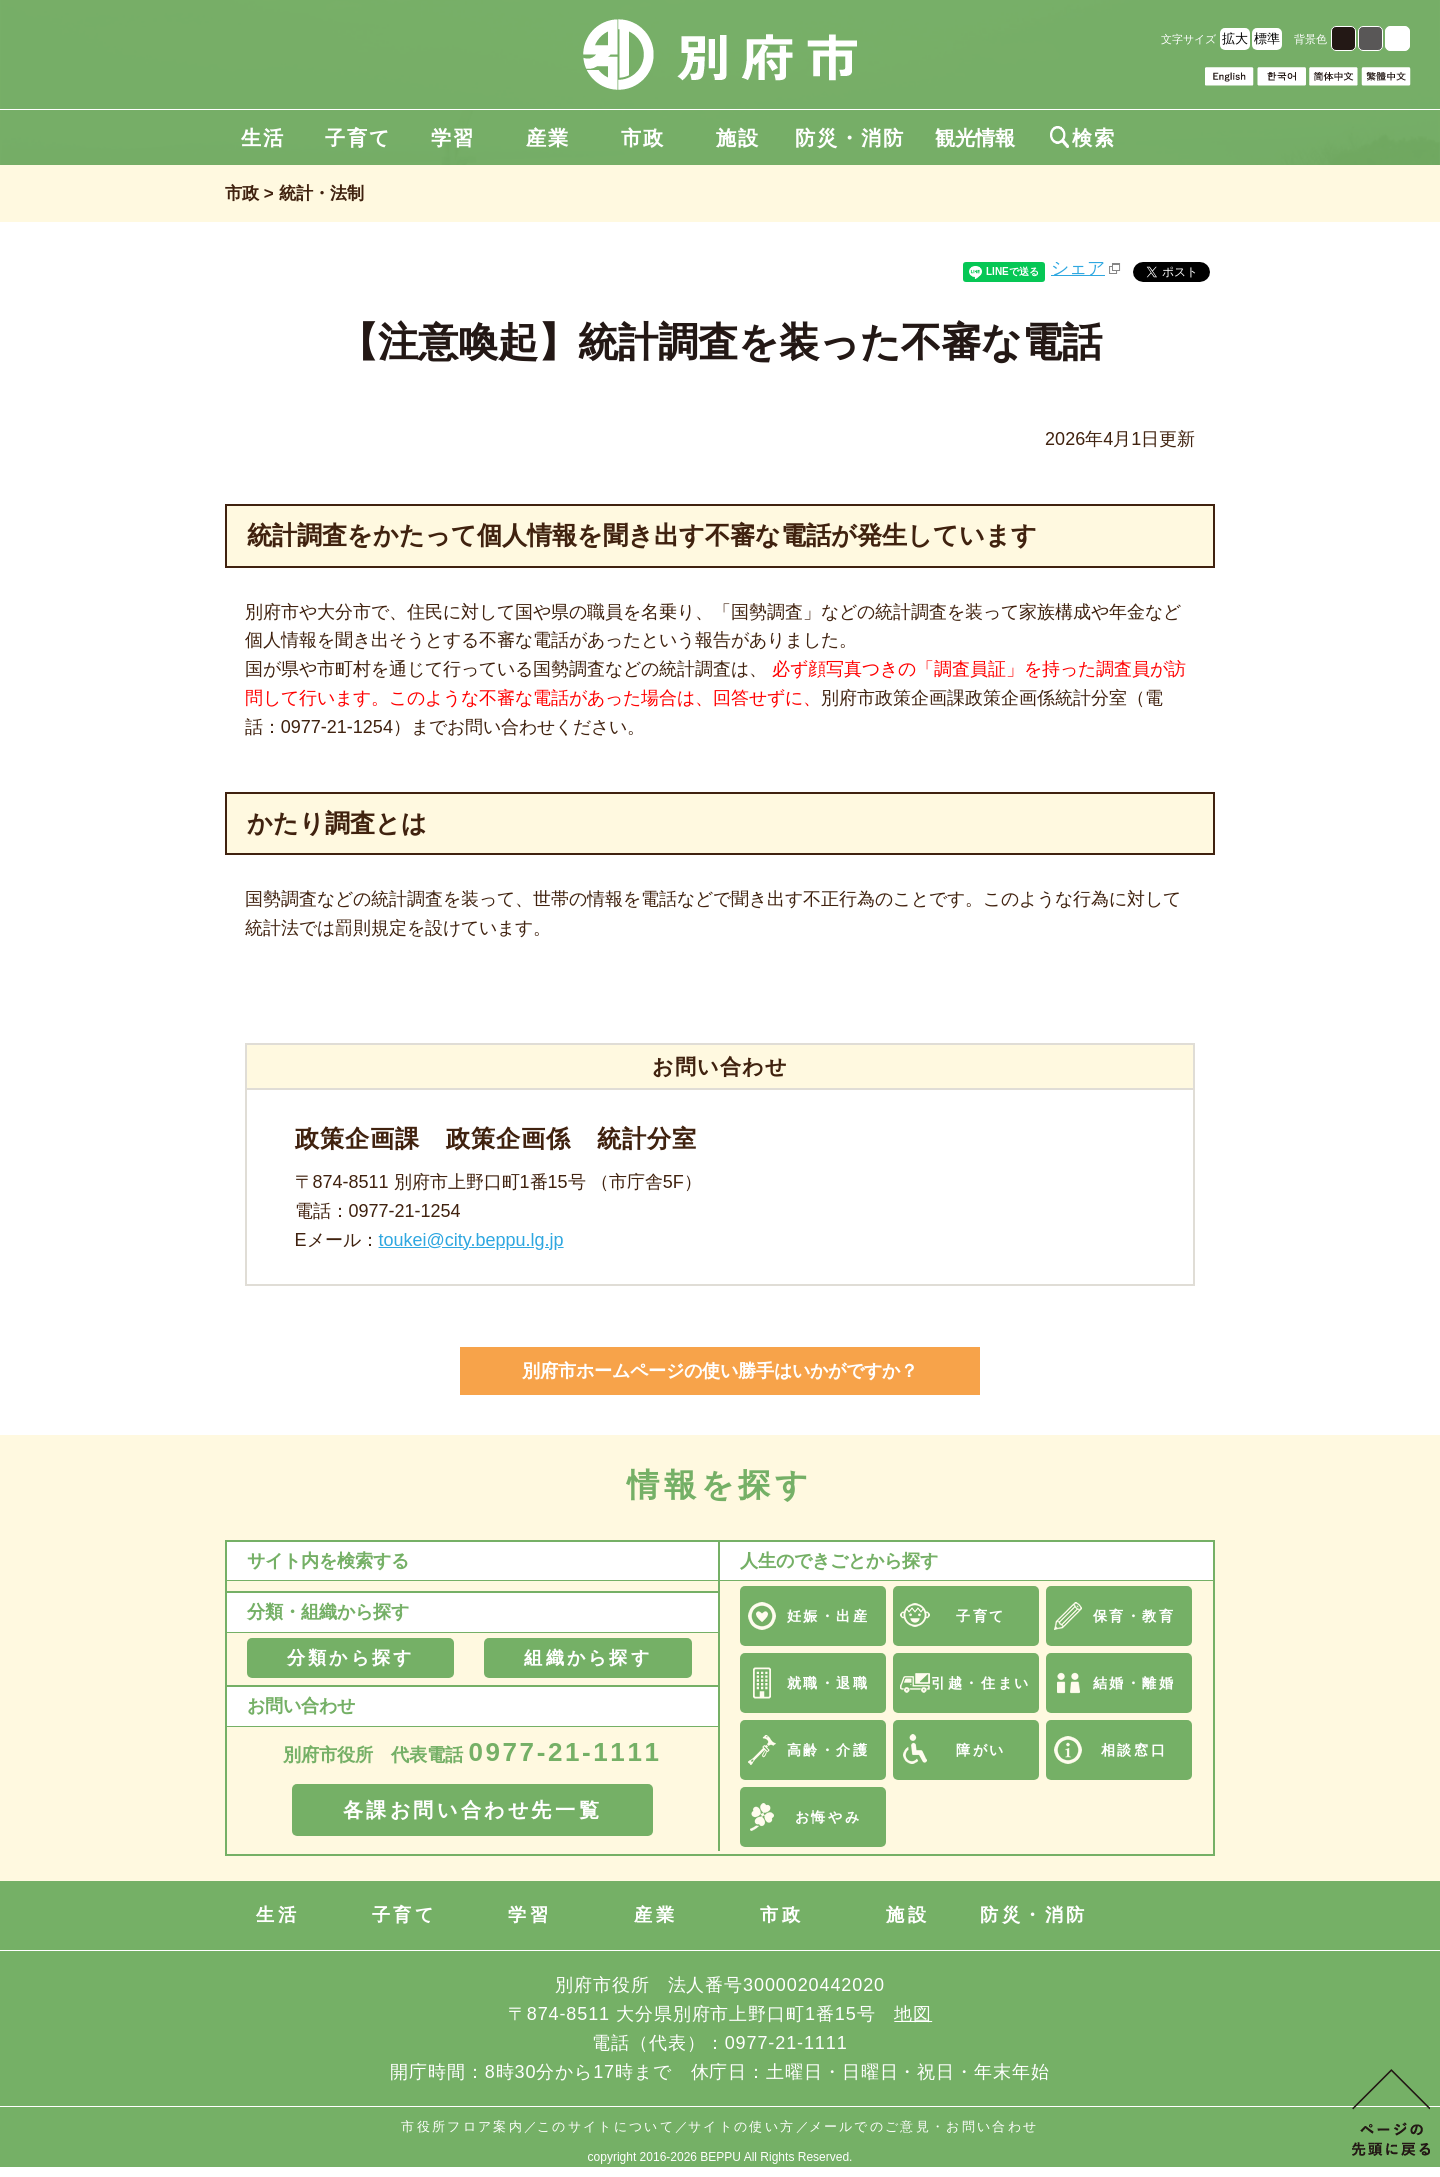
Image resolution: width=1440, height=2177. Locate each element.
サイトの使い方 (741, 2126)
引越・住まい (980, 1683)
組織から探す (587, 1658)
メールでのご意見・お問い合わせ (924, 2126)
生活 (263, 138)
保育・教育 (1134, 1616)
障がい (981, 1750)
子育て (358, 138)
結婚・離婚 (1134, 1683)
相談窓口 (1134, 1750)
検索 (1083, 138)
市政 (643, 138)
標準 (1267, 38)
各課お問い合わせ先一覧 (473, 1810)
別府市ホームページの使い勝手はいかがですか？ (720, 1371)
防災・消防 (850, 138)
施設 (738, 138)
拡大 (1235, 38)
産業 (548, 138)
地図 (913, 2014)
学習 (453, 138)
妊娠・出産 (828, 1616)
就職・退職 (828, 1683)
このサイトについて (606, 2126)
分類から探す (350, 1658)
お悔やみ (828, 1817)
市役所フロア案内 (462, 2126)
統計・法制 (321, 193)
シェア (1078, 268)
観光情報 (975, 138)
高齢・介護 (828, 1750)
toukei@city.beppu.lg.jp (471, 1240)
